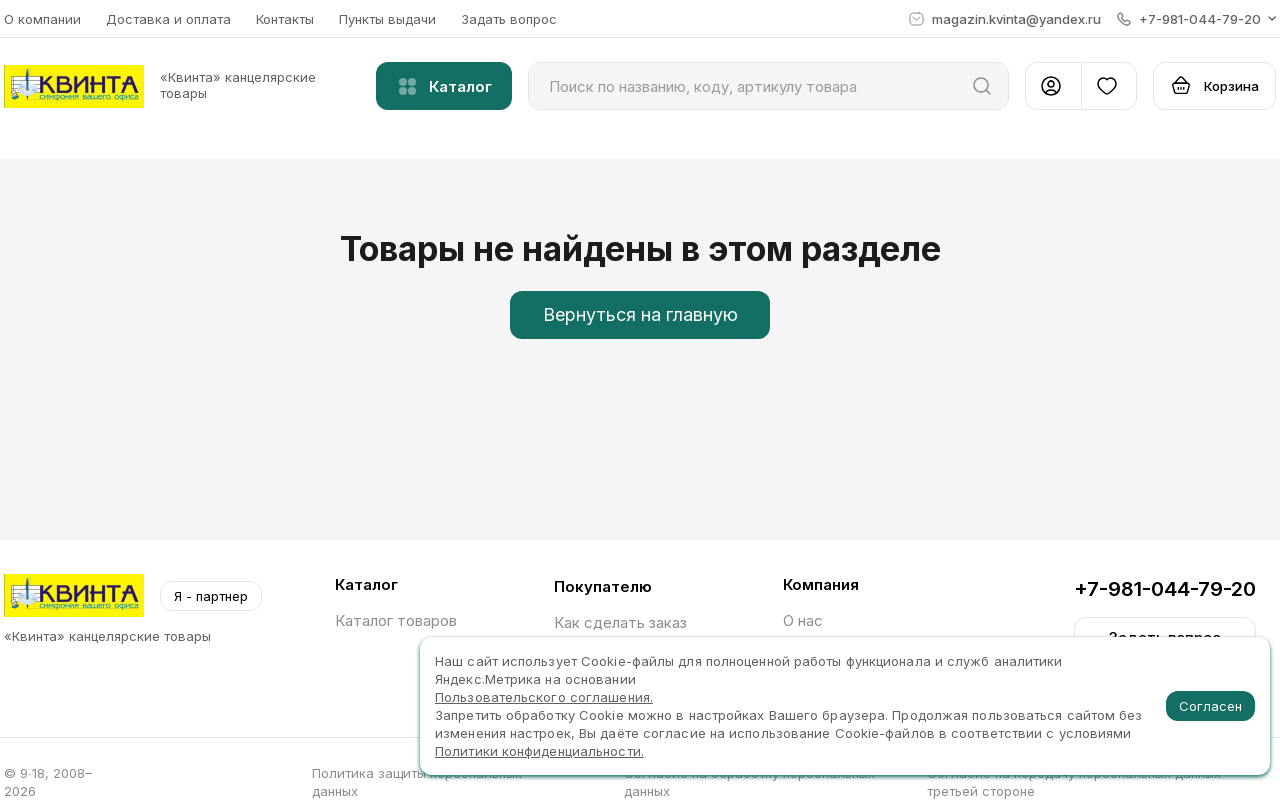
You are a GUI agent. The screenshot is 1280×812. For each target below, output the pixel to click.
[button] (1196, 19)
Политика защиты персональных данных (417, 782)
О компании (42, 19)
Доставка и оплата (168, 19)
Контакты (285, 19)
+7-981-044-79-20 (1165, 589)
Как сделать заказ (620, 622)
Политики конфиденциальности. (539, 751)
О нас (803, 620)
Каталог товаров (396, 620)
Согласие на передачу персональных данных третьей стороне (1074, 782)
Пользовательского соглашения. (544, 697)
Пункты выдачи (387, 19)
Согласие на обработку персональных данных (749, 782)
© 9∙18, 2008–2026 (48, 782)
